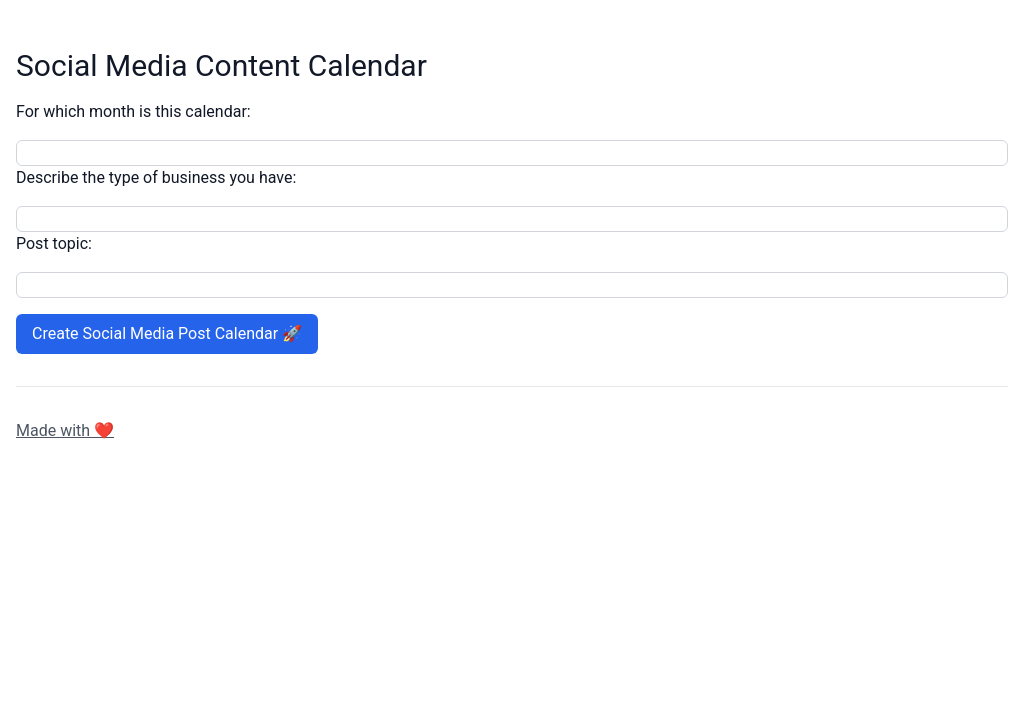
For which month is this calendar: (133, 111)
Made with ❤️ (65, 430)
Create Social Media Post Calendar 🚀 (167, 333)
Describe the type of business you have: (156, 177)
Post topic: (54, 243)
